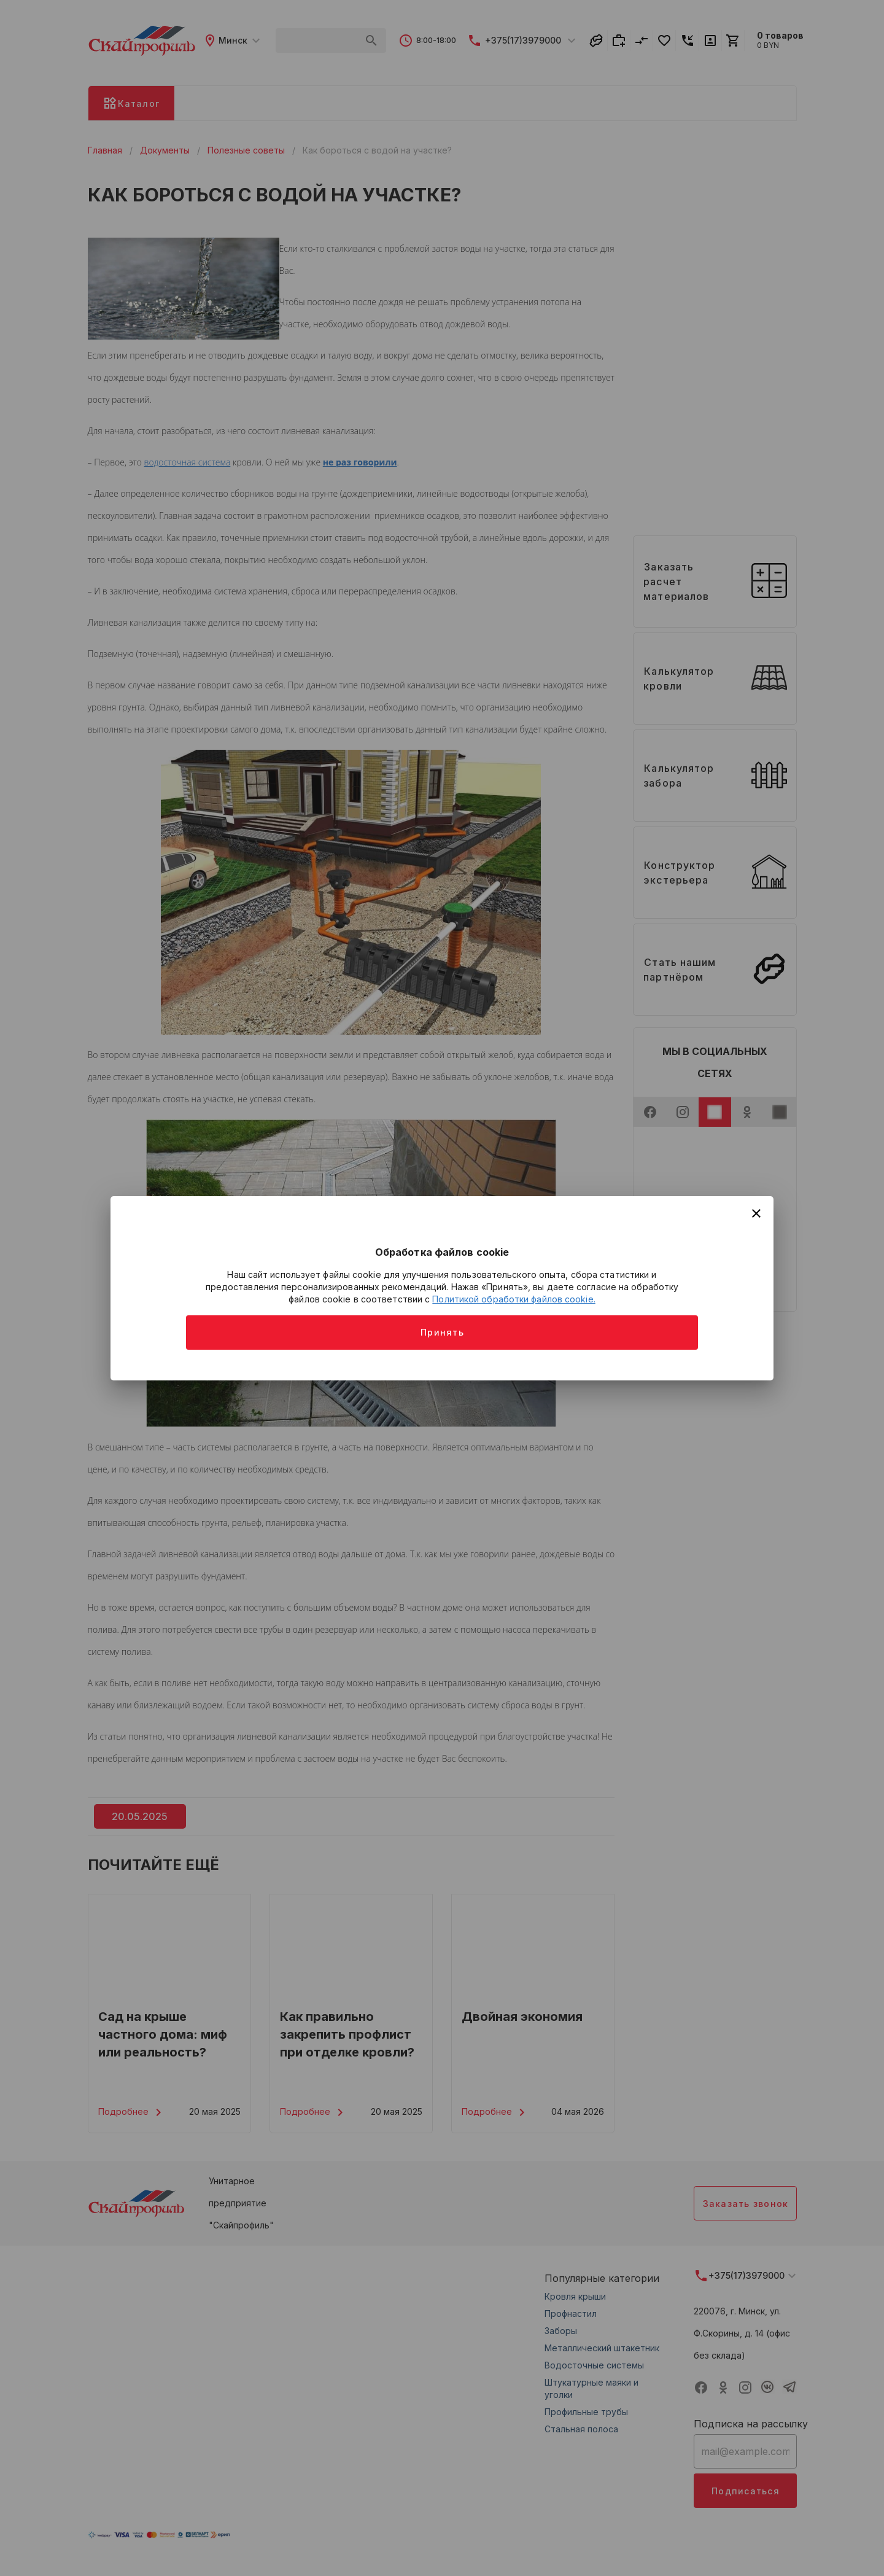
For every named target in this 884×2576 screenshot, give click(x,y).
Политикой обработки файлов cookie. (513, 1299)
